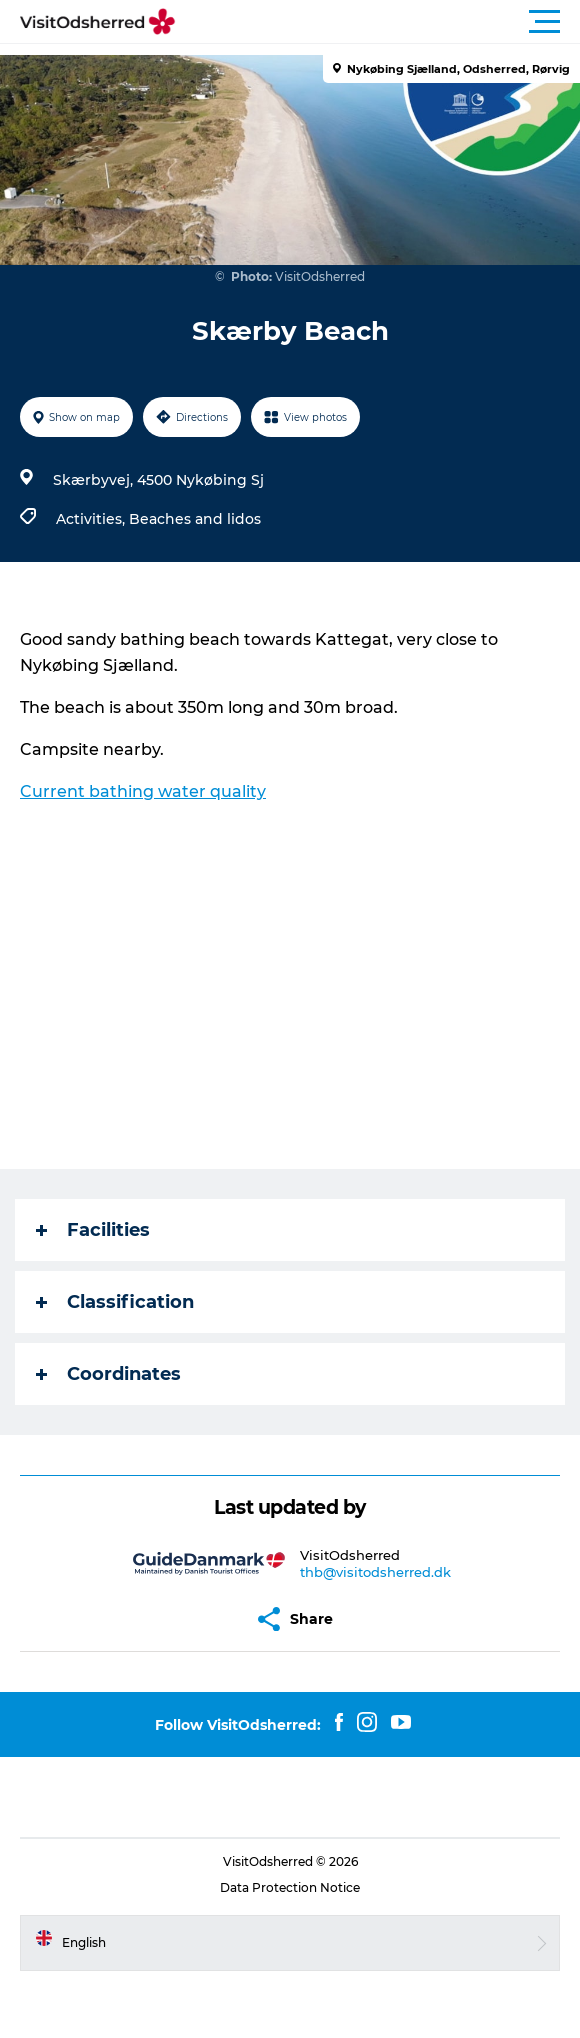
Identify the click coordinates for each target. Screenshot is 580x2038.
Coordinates (108, 1374)
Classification (115, 1302)
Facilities (93, 1230)
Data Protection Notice (290, 1887)
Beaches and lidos (195, 519)
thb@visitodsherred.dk (375, 1572)
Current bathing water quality (143, 791)
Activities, (92, 519)
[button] (380, 22)
